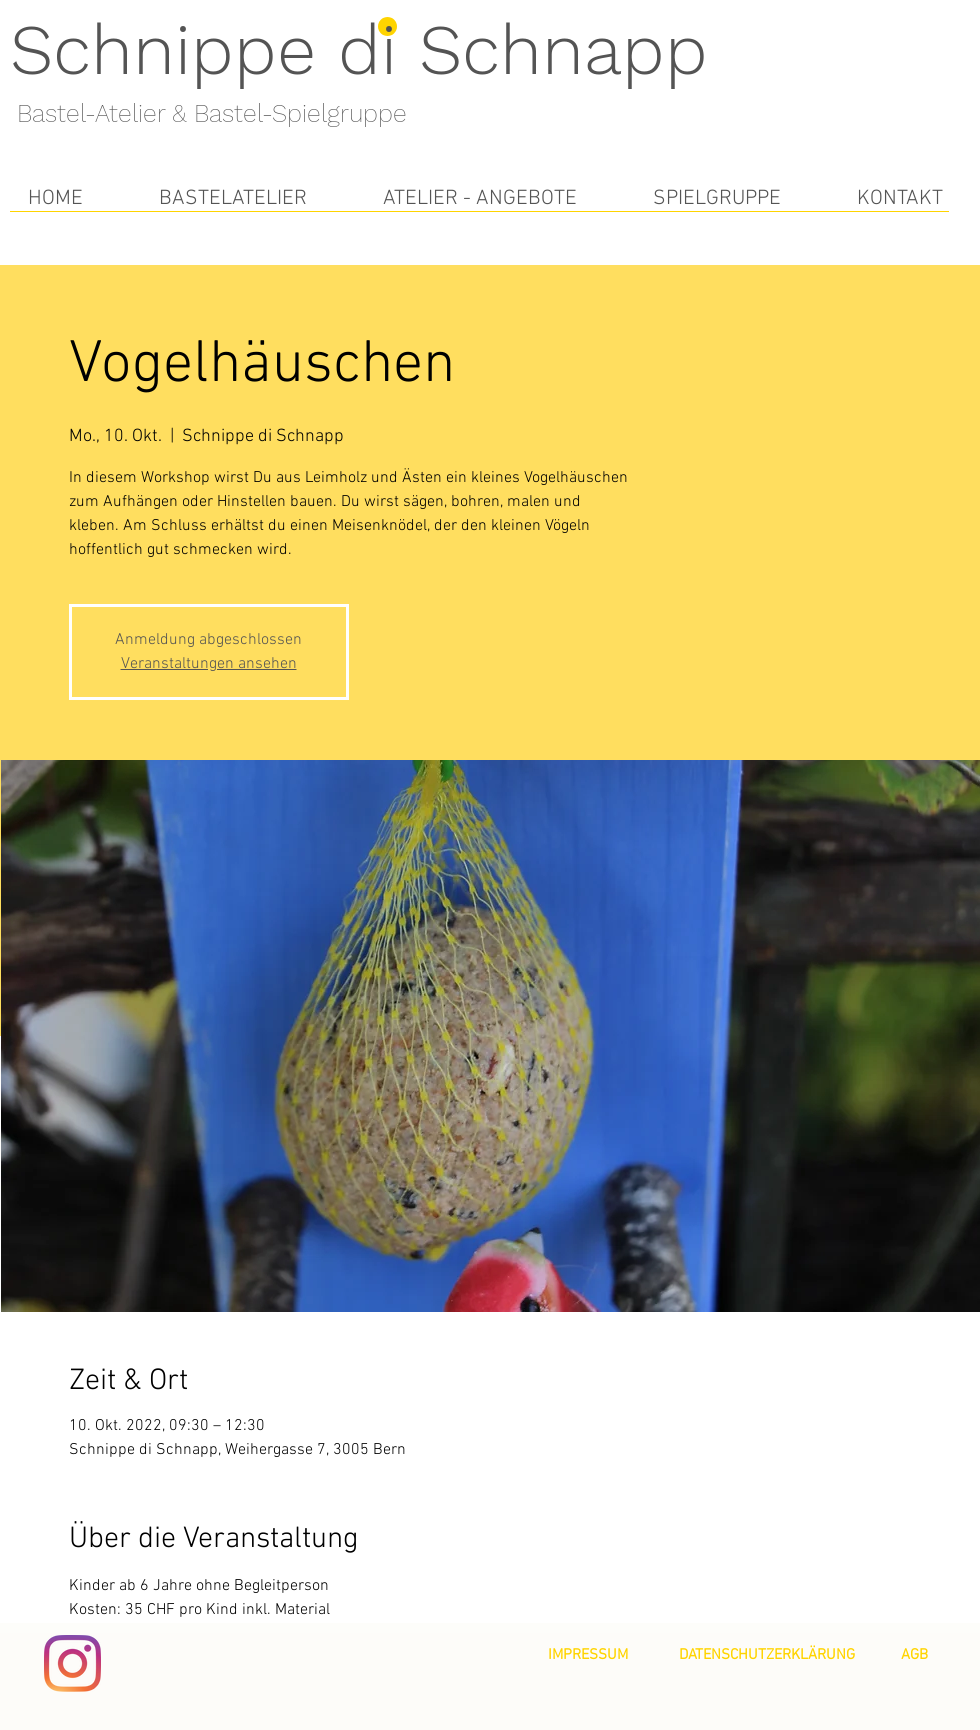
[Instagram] (72, 1663)
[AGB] (914, 1655)
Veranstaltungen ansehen (209, 664)
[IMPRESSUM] (588, 1655)
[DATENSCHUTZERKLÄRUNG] (767, 1655)
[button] (233, 198)
